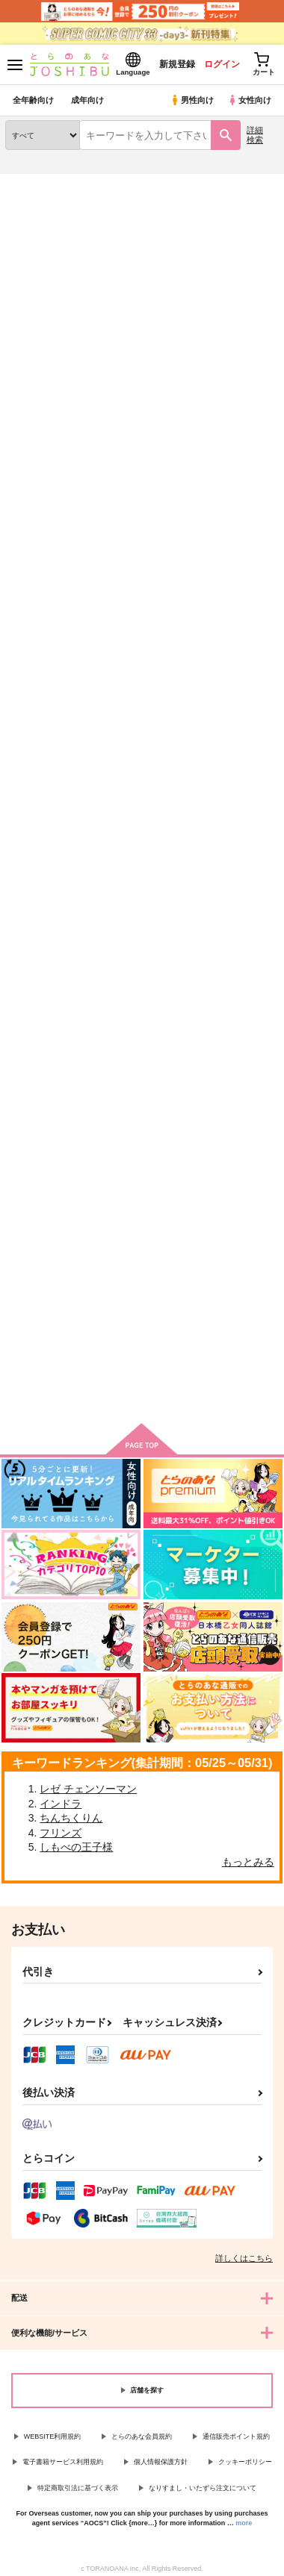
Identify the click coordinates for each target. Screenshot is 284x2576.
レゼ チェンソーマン (88, 1789)
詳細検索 (255, 134)
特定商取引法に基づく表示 (77, 2488)
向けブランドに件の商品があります (142, 1389)
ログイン (222, 64)
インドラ (60, 1804)
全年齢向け (33, 100)
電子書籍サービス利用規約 (62, 2462)
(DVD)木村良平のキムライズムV (138, 581)
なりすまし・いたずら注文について (202, 2488)
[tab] (39, 340)
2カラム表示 (239, 382)
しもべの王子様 (76, 1847)
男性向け (192, 100)
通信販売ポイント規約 (236, 2436)
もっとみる (248, 1862)
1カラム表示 (265, 382)
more (243, 2523)
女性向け (249, 100)
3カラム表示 (213, 382)
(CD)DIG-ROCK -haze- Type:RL (43, 581)
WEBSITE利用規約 (52, 2436)
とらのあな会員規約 (141, 2436)
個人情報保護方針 (161, 2462)
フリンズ (60, 1833)
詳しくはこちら (244, 2258)
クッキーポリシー (245, 2462)
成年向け (87, 100)
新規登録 (177, 64)
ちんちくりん (71, 1818)
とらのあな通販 (35, 182)
